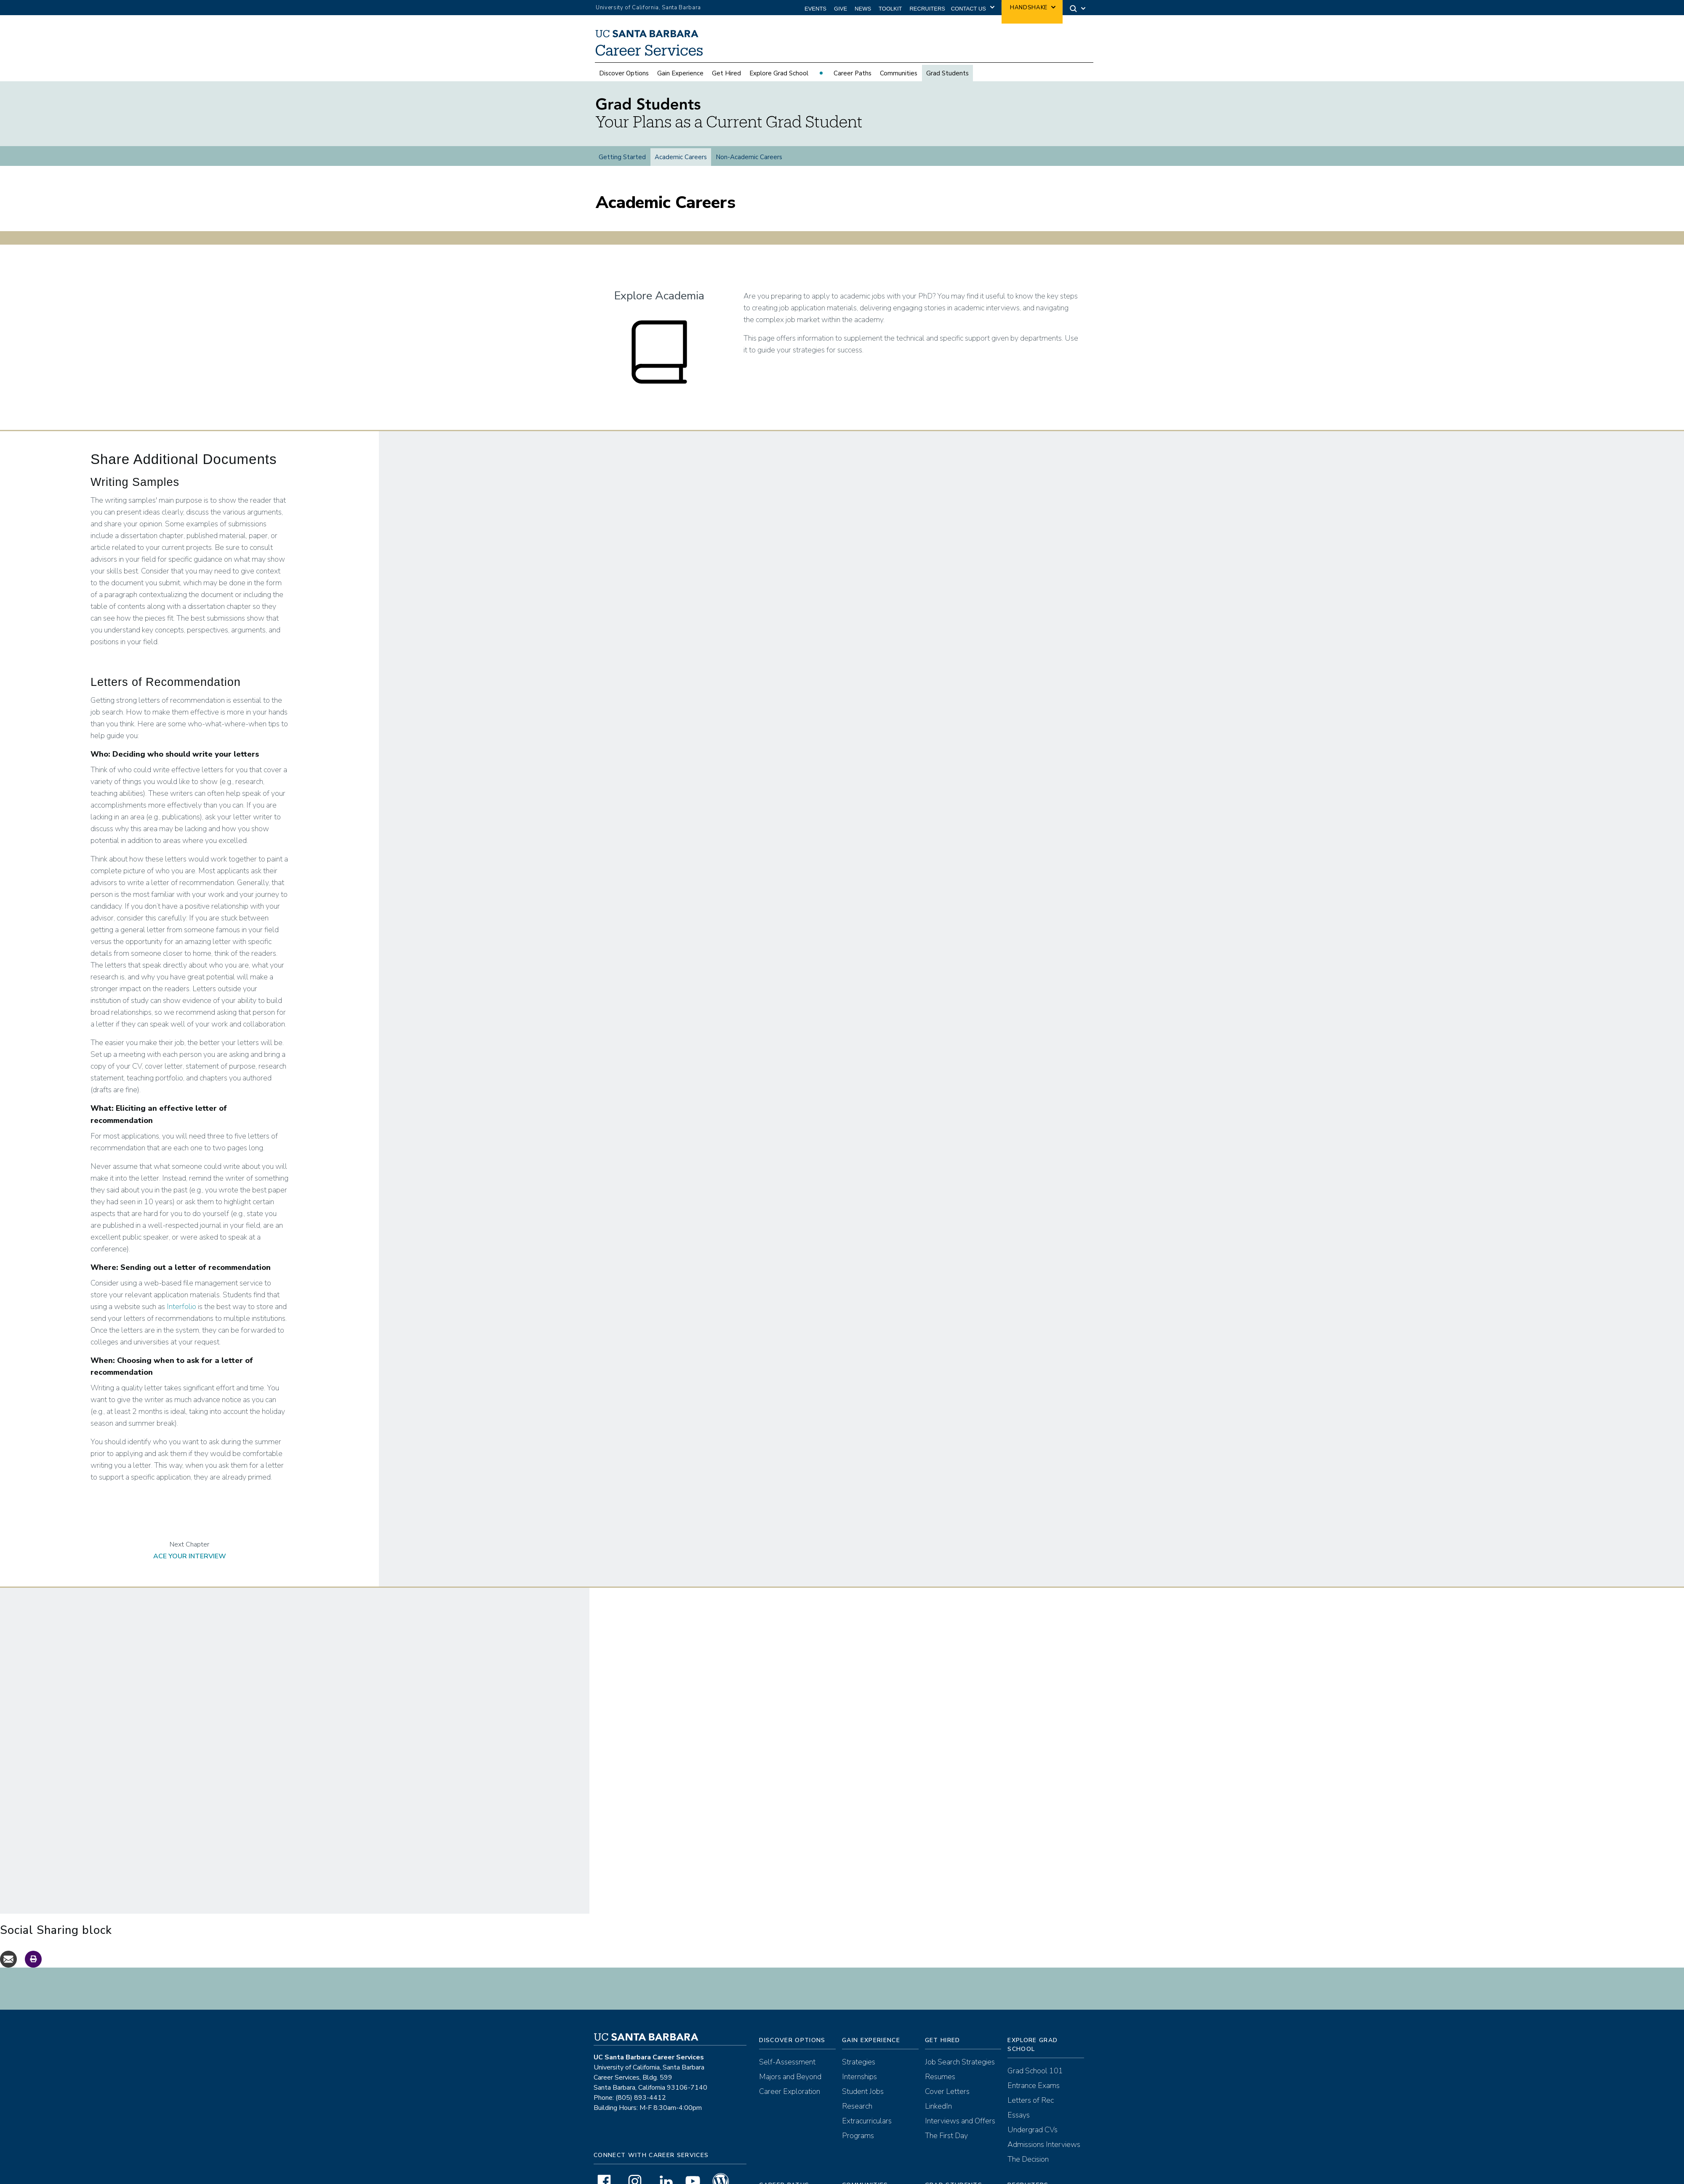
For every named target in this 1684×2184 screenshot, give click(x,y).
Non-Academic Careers (749, 157)
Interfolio (181, 1291)
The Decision (1028, 2144)
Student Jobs (863, 2076)
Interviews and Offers (960, 2106)
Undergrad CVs (1032, 2114)
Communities (898, 73)
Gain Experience (680, 73)
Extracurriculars (867, 2106)
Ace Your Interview (189, 1541)
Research (857, 2091)
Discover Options (624, 73)
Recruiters (927, 8)
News (863, 8)
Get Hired (726, 73)
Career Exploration (789, 2076)
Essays (1018, 2100)
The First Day (946, 2120)
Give (840, 8)
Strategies (858, 2047)
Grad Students (947, 73)
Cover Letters (947, 2076)
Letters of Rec (1030, 2085)
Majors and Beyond (790, 2061)
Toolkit (890, 8)
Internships (859, 2061)
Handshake (1028, 7)
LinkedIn (938, 2091)
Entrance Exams (1033, 2070)
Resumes (940, 2061)
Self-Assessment (787, 2047)
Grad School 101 (1035, 2056)
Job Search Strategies (960, 2047)
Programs (858, 2120)
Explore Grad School (778, 73)
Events (815, 8)
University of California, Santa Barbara (648, 7)
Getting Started (622, 157)
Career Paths (852, 73)
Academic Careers (681, 157)
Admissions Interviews (1043, 2129)
